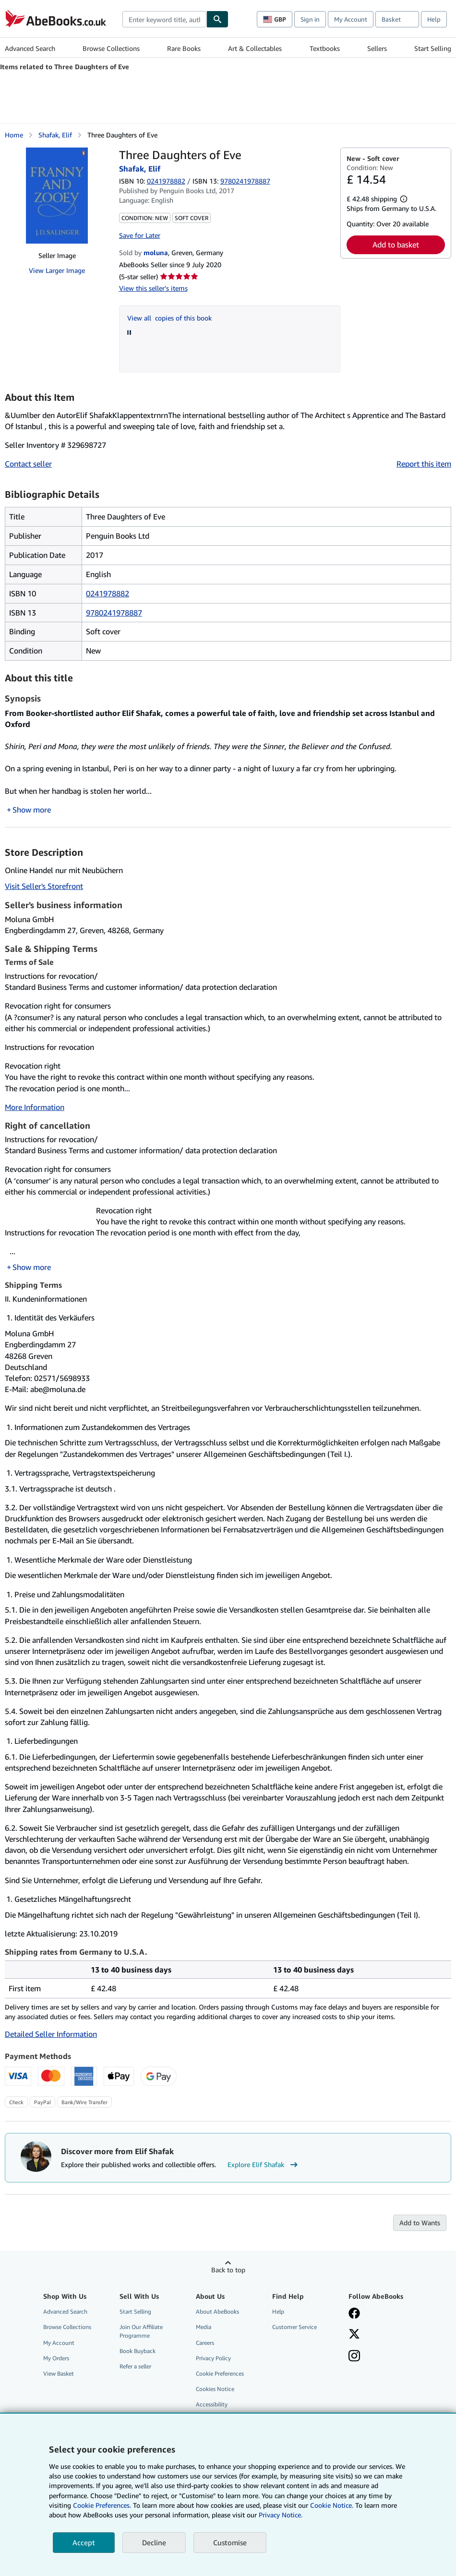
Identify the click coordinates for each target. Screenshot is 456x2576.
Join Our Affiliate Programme (141, 2331)
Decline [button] (154, 2542)
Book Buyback (138, 2350)
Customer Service (294, 2326)
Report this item (423, 463)
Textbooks (325, 48)
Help (434, 19)
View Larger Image (57, 270)
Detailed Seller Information (51, 2034)
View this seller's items (153, 288)
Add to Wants (419, 2223)
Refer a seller (135, 2366)
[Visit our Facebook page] (354, 2314)
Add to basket (395, 244)
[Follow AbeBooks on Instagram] (354, 2357)
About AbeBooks (217, 2311)
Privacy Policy (213, 2358)
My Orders (56, 2358)
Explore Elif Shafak (264, 2164)
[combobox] (164, 19)
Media (203, 2326)
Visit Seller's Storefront (44, 886)
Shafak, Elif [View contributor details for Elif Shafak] (55, 135)
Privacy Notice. (280, 2515)
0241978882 (166, 181)
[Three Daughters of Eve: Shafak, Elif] (57, 196)
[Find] (217, 19)
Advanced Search (30, 48)
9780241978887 (114, 612)
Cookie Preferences (220, 2373)
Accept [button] (83, 2542)
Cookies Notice (215, 2388)
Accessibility (212, 2404)
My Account (350, 19)
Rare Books (184, 48)
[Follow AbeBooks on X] (354, 2335)
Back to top (228, 2270)
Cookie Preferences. (102, 2505)
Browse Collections (111, 48)
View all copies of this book (169, 318)
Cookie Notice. (331, 2505)
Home (14, 135)
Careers (205, 2342)
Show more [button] (31, 809)
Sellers (377, 48)
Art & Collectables (255, 48)
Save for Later (139, 235)
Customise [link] (230, 2542)
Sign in (310, 19)
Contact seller (28, 463)
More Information (34, 1107)
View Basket (58, 2373)
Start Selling (432, 48)
